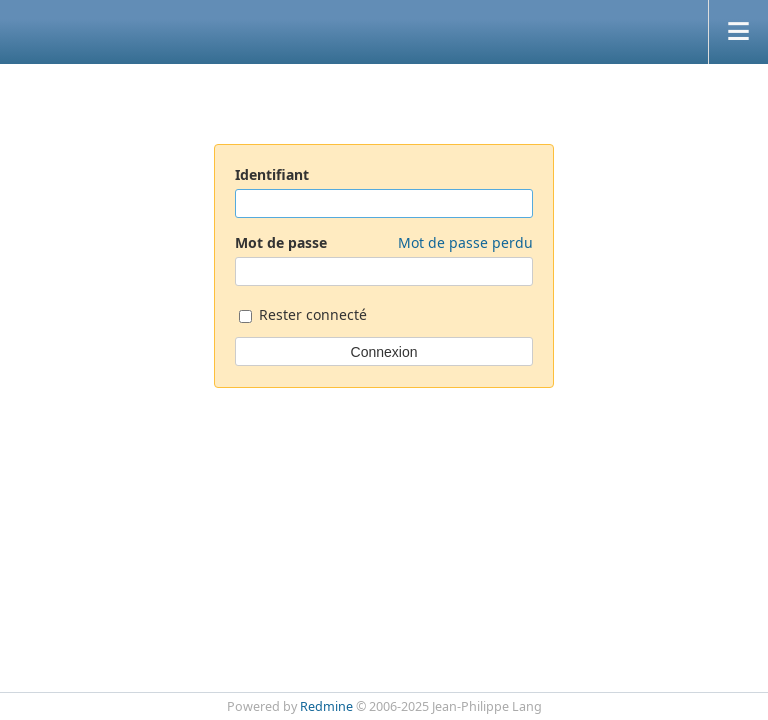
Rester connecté (303, 316)
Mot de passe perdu (465, 242)
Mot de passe (384, 242)
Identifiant (272, 174)
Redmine (326, 706)
